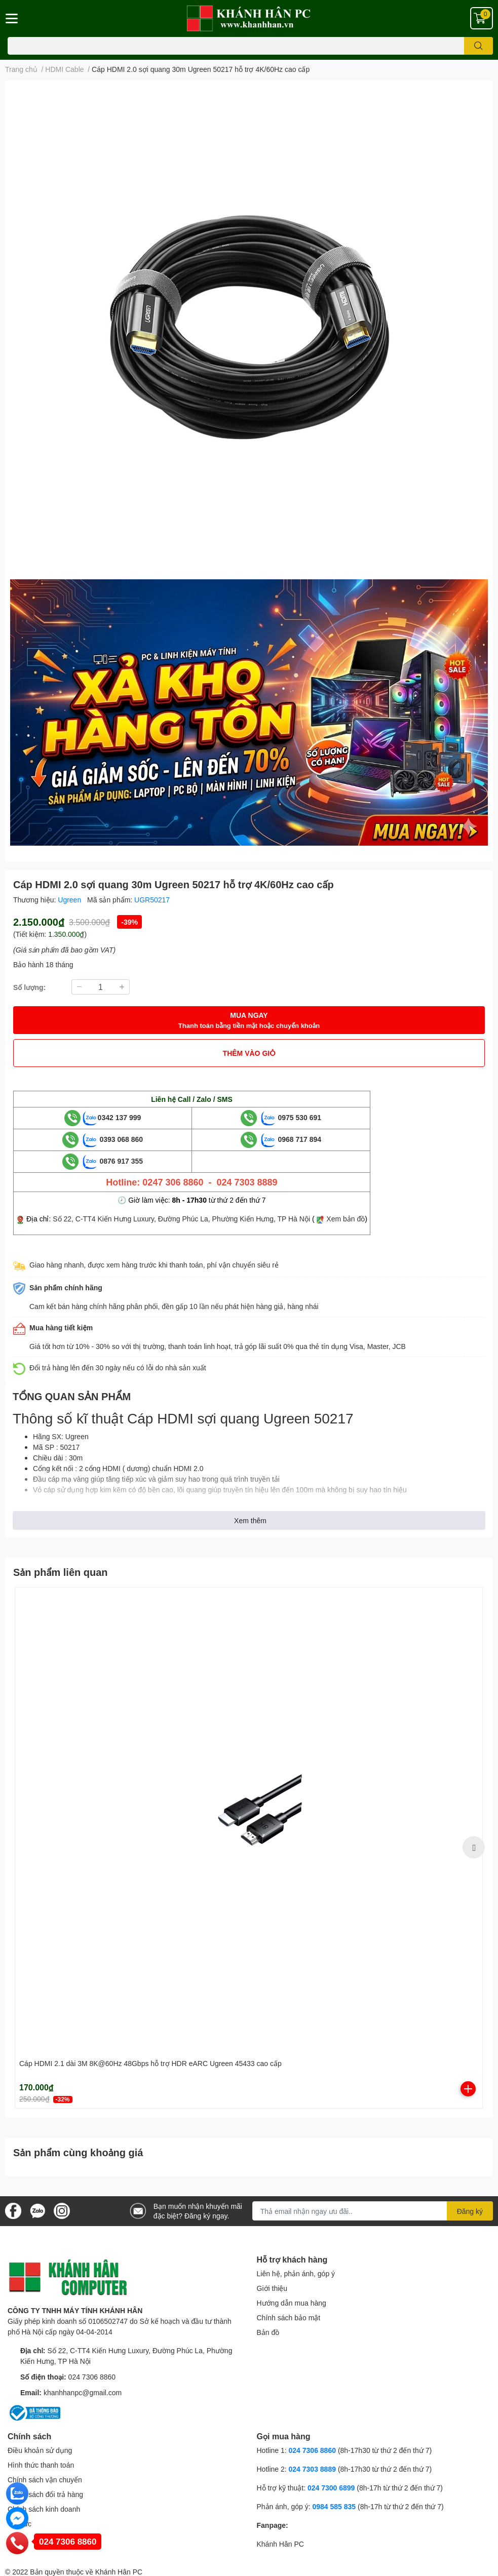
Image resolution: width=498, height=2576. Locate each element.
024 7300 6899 (331, 2487)
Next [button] (474, 1847)
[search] (478, 46)
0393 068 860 (113, 1139)
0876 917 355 (113, 1161)
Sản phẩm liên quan (60, 1572)
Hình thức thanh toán (41, 2465)
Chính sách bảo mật (289, 2317)
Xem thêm (250, 1520)
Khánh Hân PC (280, 2544)
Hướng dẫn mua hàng (291, 2302)
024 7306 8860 (92, 2376)
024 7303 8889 (312, 2469)
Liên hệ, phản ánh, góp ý (296, 2273)
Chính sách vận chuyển (45, 2479)
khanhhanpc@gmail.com (83, 2392)
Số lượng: (29, 987)
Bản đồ (268, 2332)
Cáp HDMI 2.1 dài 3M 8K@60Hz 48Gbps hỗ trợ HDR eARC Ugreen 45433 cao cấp (150, 2063)
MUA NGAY (249, 1021)
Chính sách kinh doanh (44, 2509)
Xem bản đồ (345, 1218)
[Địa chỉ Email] (372, 2211)
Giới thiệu (272, 2288)
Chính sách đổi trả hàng (45, 2494)
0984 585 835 (334, 2506)
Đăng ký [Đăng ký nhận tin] (470, 2211)
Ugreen (70, 899)
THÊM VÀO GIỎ (249, 1053)
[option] (249, 1848)
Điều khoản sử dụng (40, 2450)
